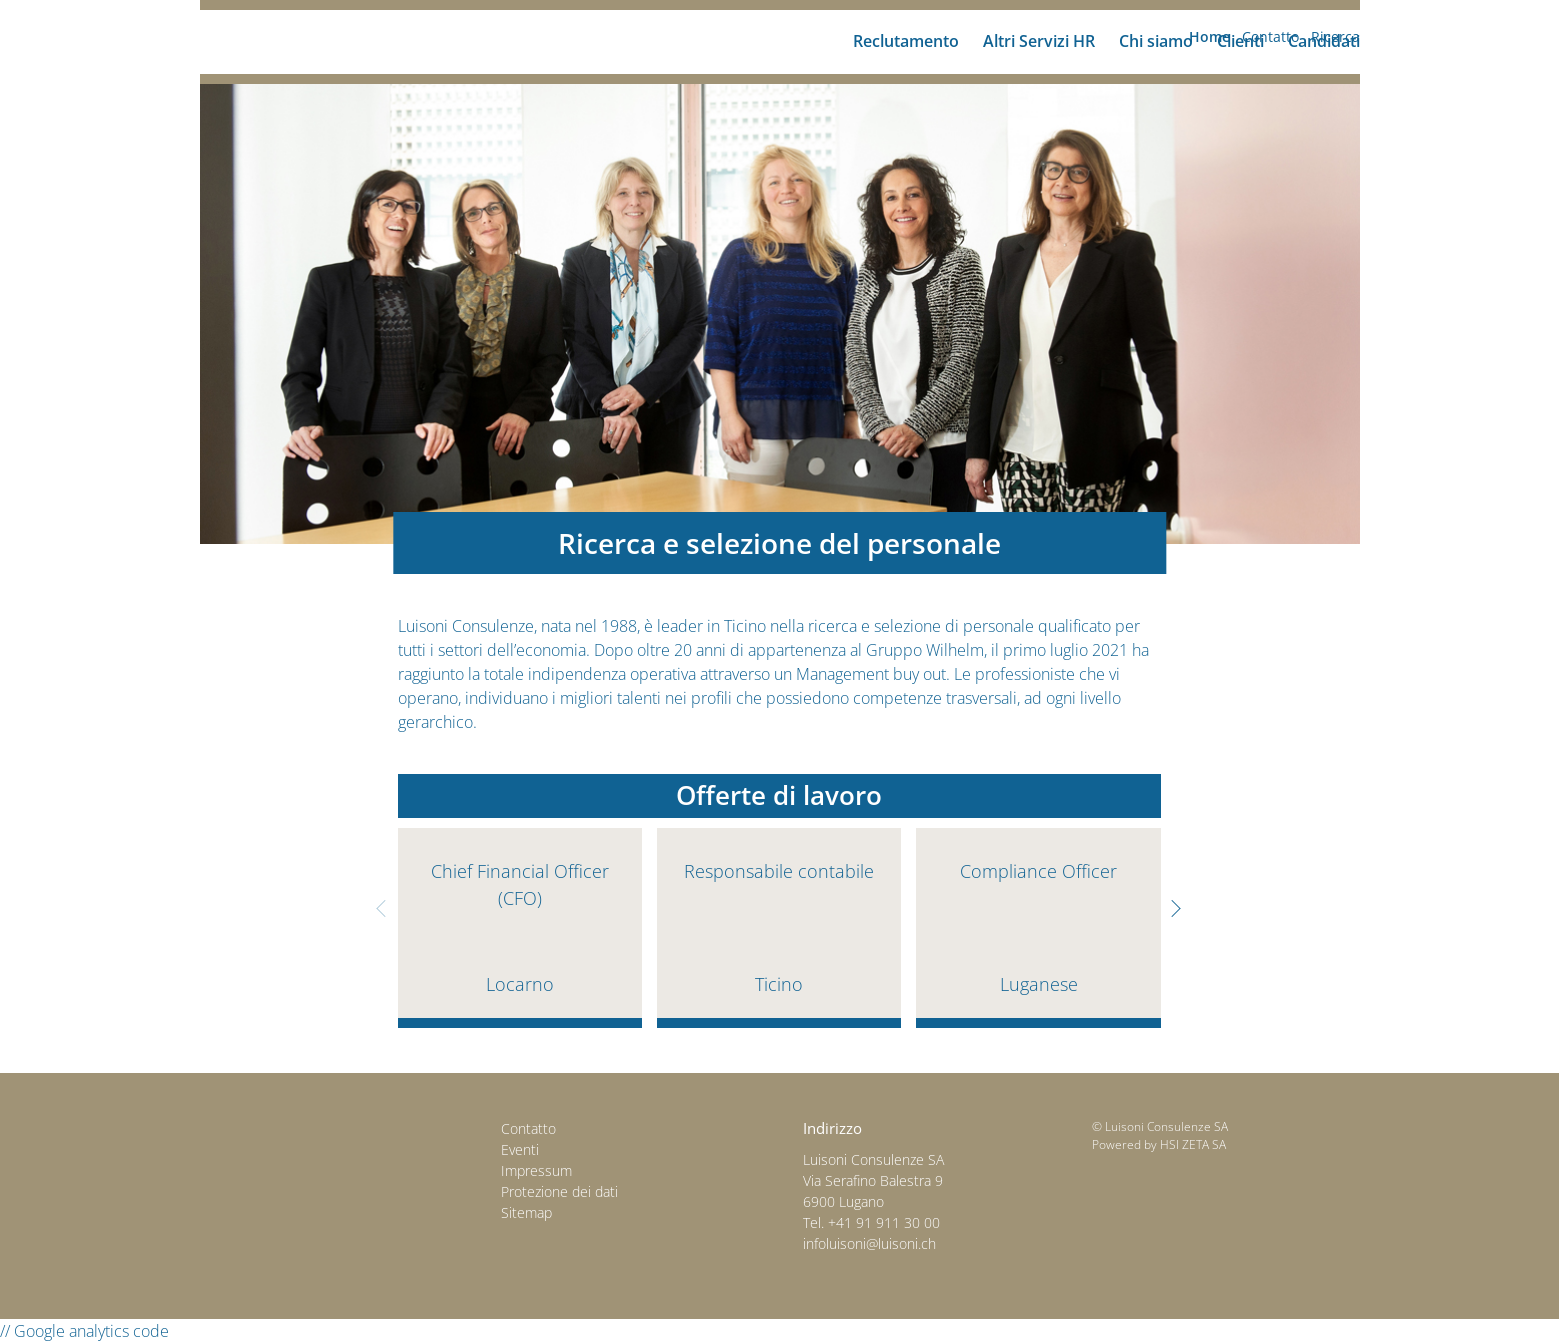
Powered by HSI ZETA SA (1159, 1144)
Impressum (536, 1170)
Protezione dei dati (559, 1191)
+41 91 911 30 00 (884, 1222)
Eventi (520, 1149)
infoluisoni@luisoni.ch (869, 1243)
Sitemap (526, 1212)
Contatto (528, 1128)
